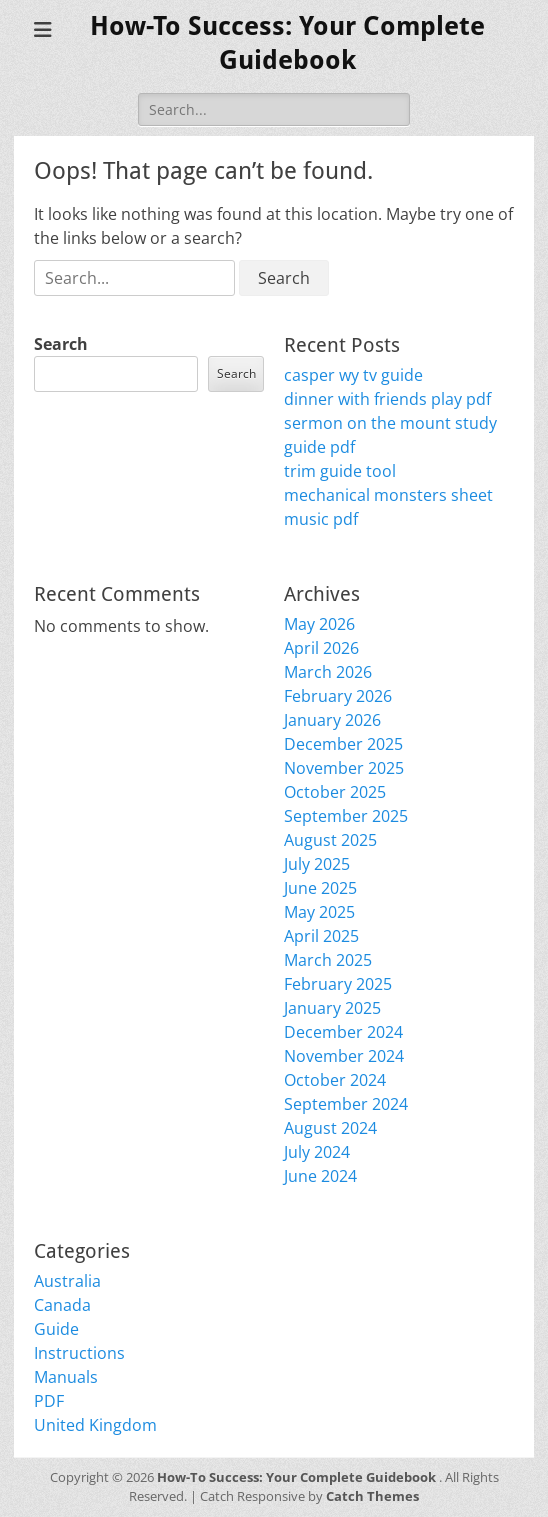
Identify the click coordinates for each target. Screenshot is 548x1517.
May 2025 (319, 912)
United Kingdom (95, 1425)
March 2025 (328, 960)
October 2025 (335, 792)
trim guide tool (340, 471)
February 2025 (338, 984)
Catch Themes (372, 1496)
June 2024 (320, 1176)
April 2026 (321, 648)
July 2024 (317, 1152)
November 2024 (344, 1056)
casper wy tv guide (353, 375)
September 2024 (346, 1104)
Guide (56, 1329)
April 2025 (321, 936)
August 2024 (330, 1128)
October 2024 (335, 1080)
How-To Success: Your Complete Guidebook (298, 1477)
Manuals (66, 1377)
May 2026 (319, 624)
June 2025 (320, 888)
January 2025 (332, 1008)
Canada (62, 1305)
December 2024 (343, 1032)
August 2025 (330, 840)
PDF (49, 1401)
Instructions (79, 1353)
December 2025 (343, 744)
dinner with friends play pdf (387, 399)
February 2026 (338, 696)
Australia (67, 1281)
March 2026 (328, 672)
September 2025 (346, 816)
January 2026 (332, 720)
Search (61, 344)
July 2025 (317, 864)
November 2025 (344, 768)
